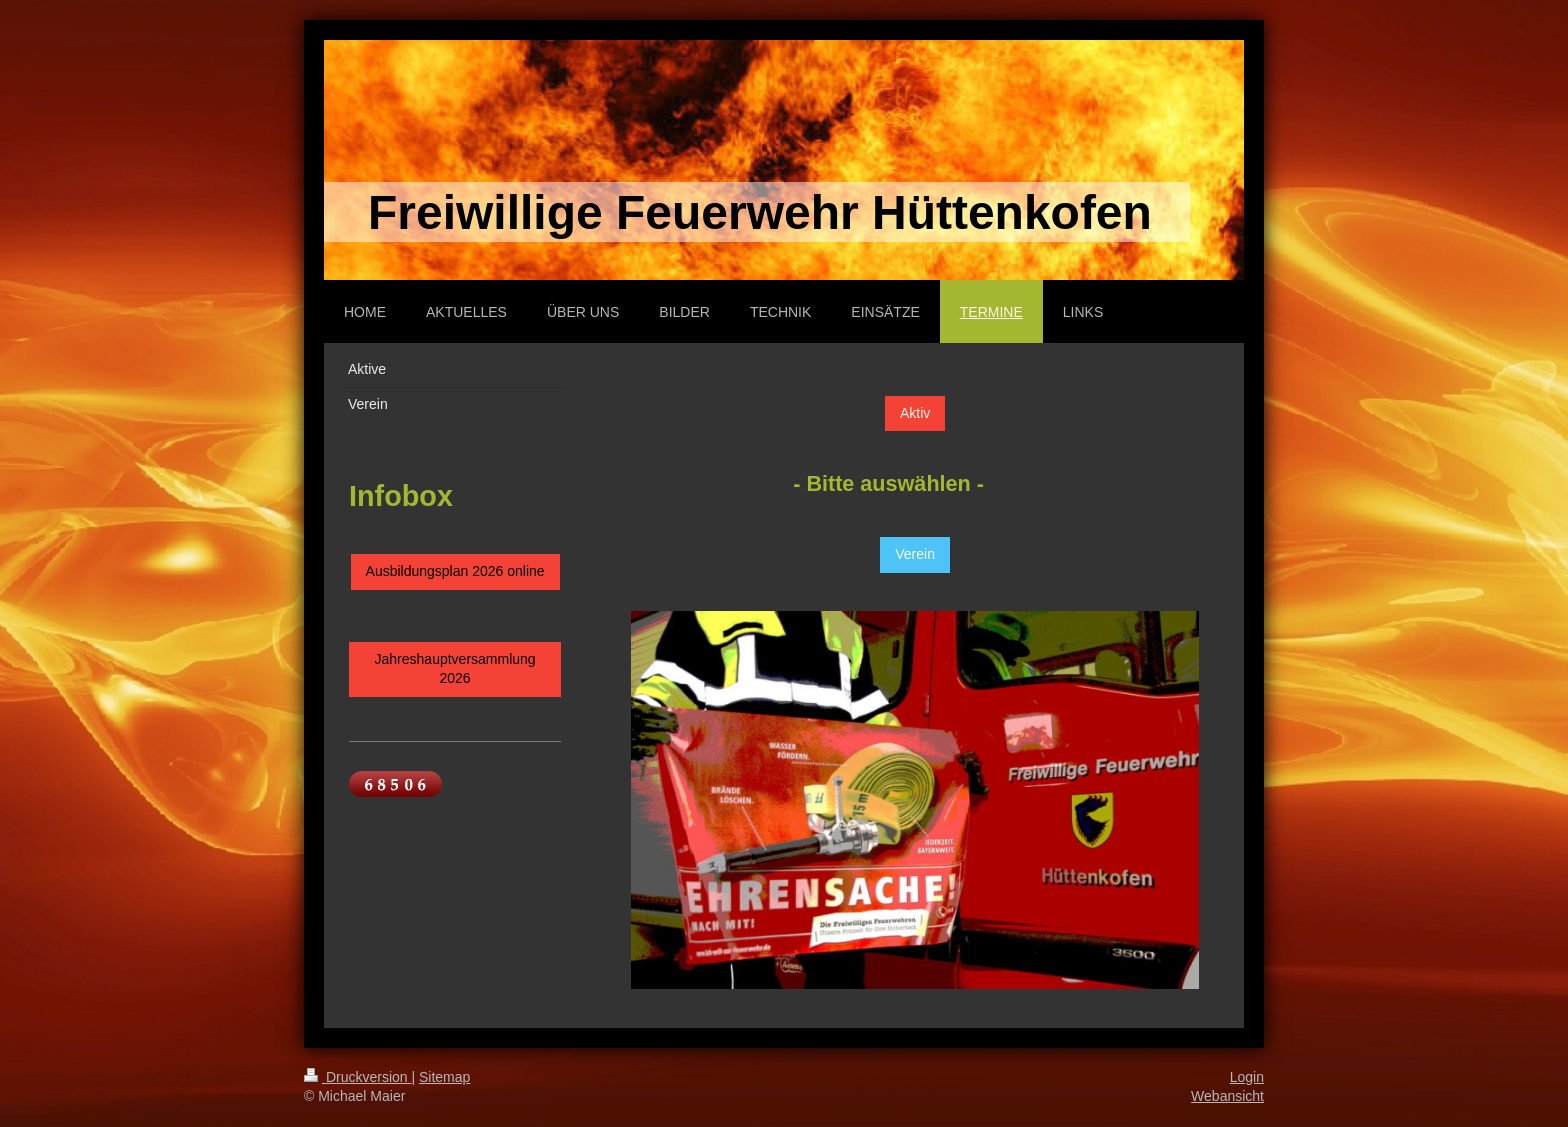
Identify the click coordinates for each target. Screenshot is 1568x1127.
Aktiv (915, 413)
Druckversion (357, 1077)
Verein (915, 554)
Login (1247, 1077)
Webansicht (1227, 1096)
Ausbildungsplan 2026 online (455, 571)
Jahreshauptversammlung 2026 (455, 669)
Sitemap (444, 1077)
